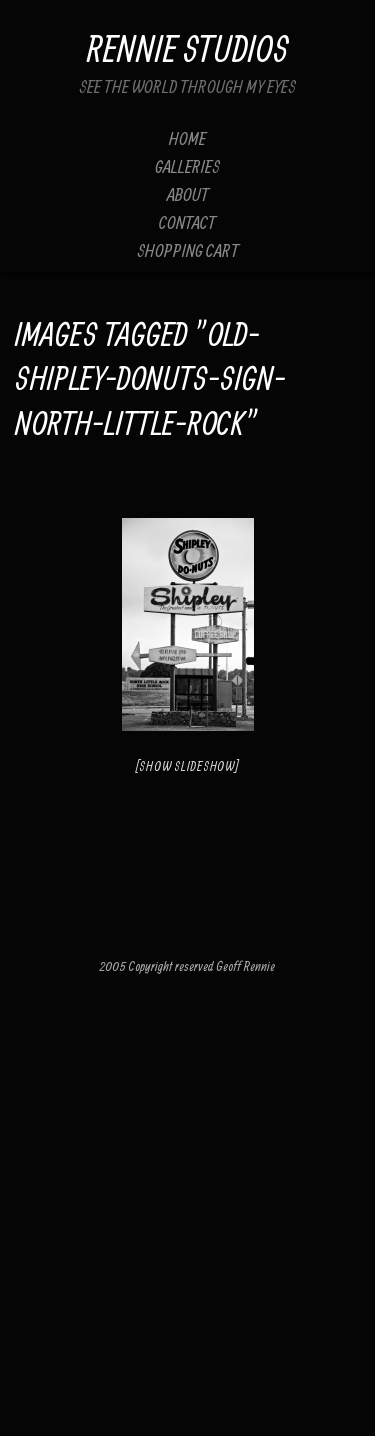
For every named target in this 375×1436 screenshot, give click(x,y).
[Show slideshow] (188, 766)
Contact (187, 222)
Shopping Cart (188, 250)
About (188, 194)
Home (187, 138)
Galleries (187, 166)
